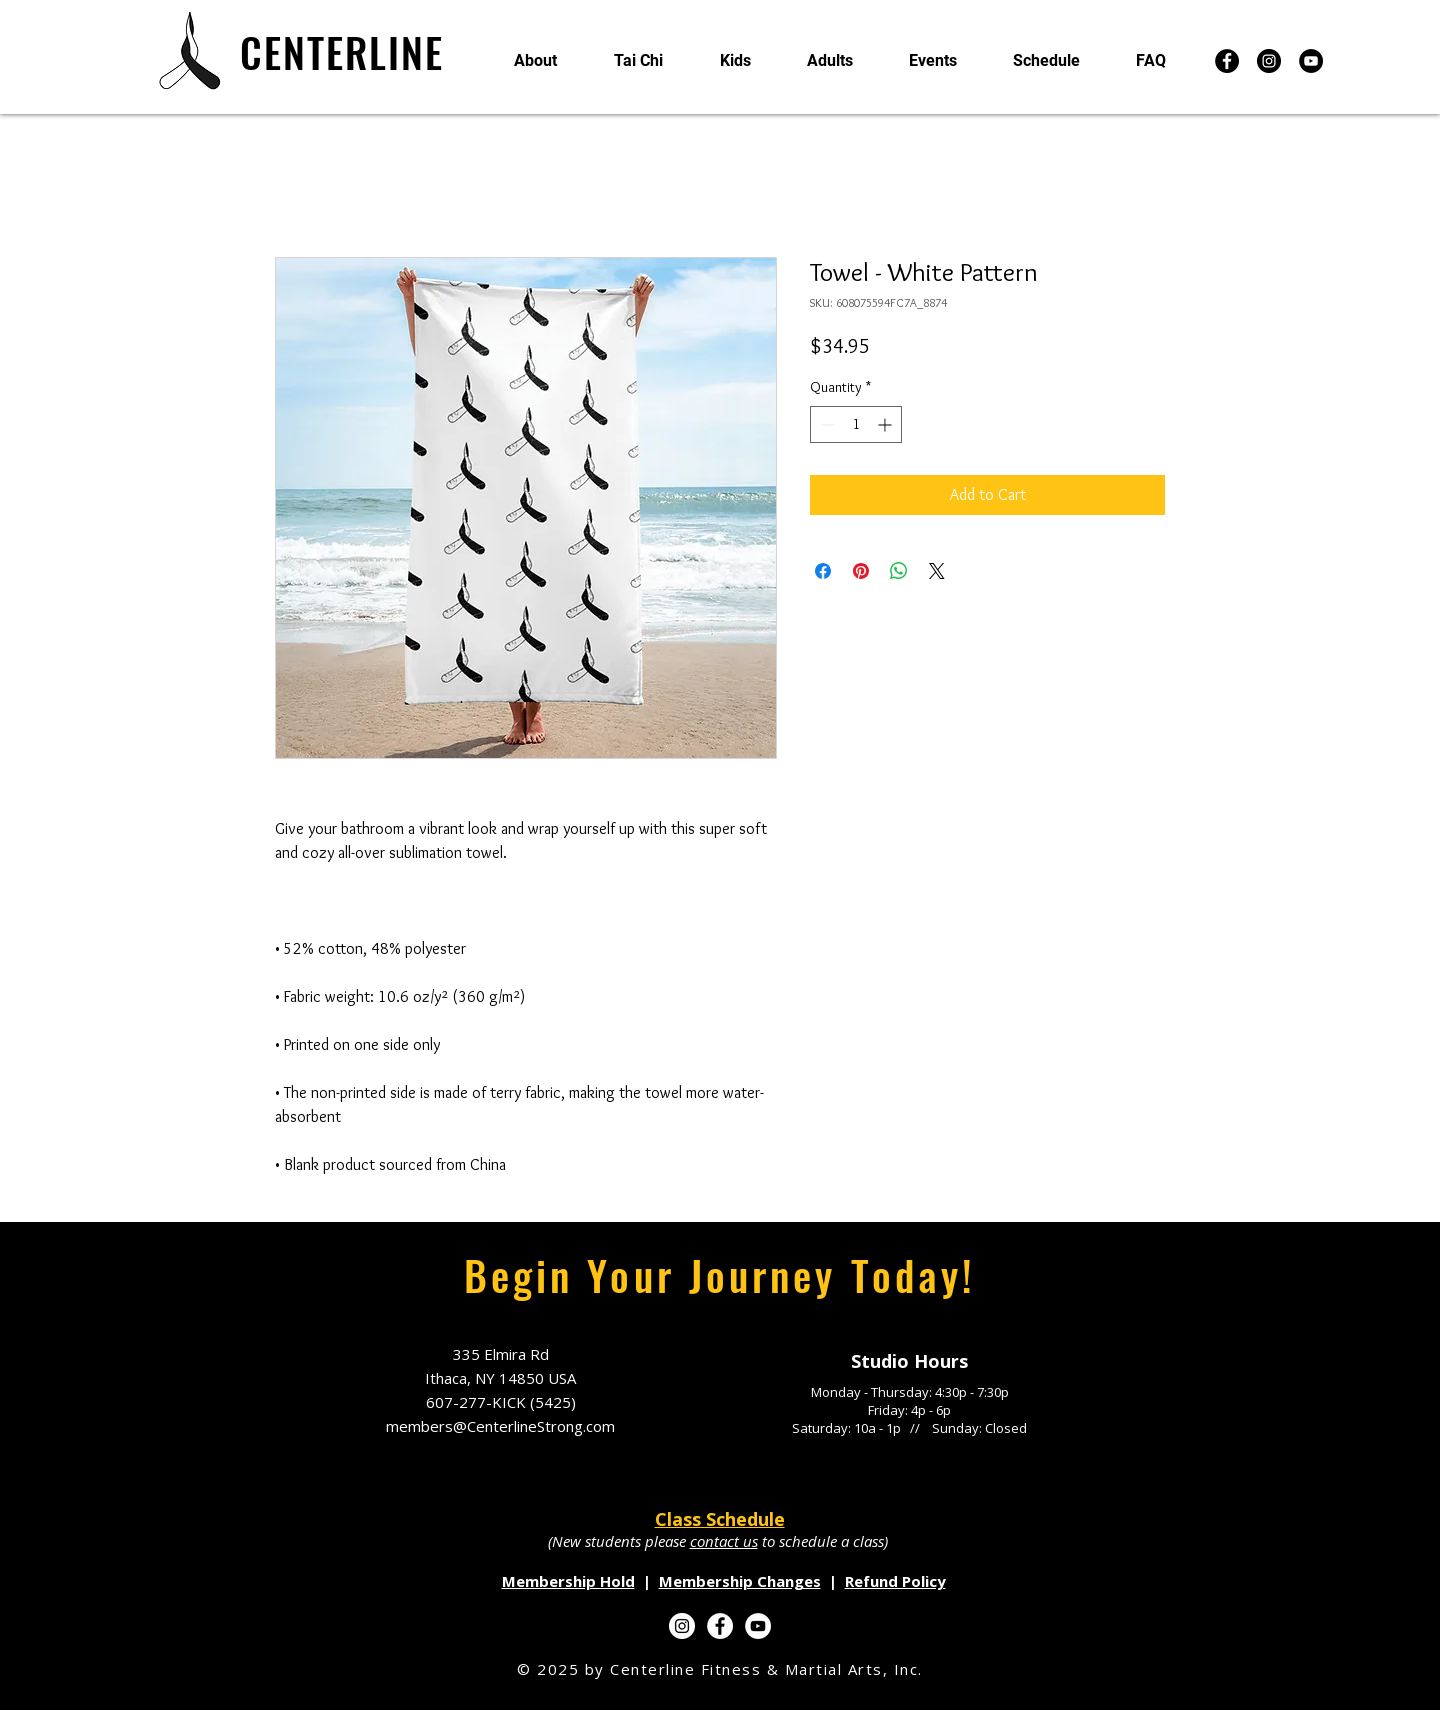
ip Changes (780, 1581)
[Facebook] (720, 1626)
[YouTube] (758, 1626)
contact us (724, 1541)
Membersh (699, 1581)
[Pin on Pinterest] (861, 571)
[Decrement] (825, 424)
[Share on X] (937, 571)
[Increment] (886, 424)
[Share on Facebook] (823, 571)
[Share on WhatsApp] (899, 571)
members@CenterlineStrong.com (500, 1426)
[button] (735, 60)
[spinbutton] (856, 424)
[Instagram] (682, 1626)
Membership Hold (568, 1581)
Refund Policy (895, 1581)
